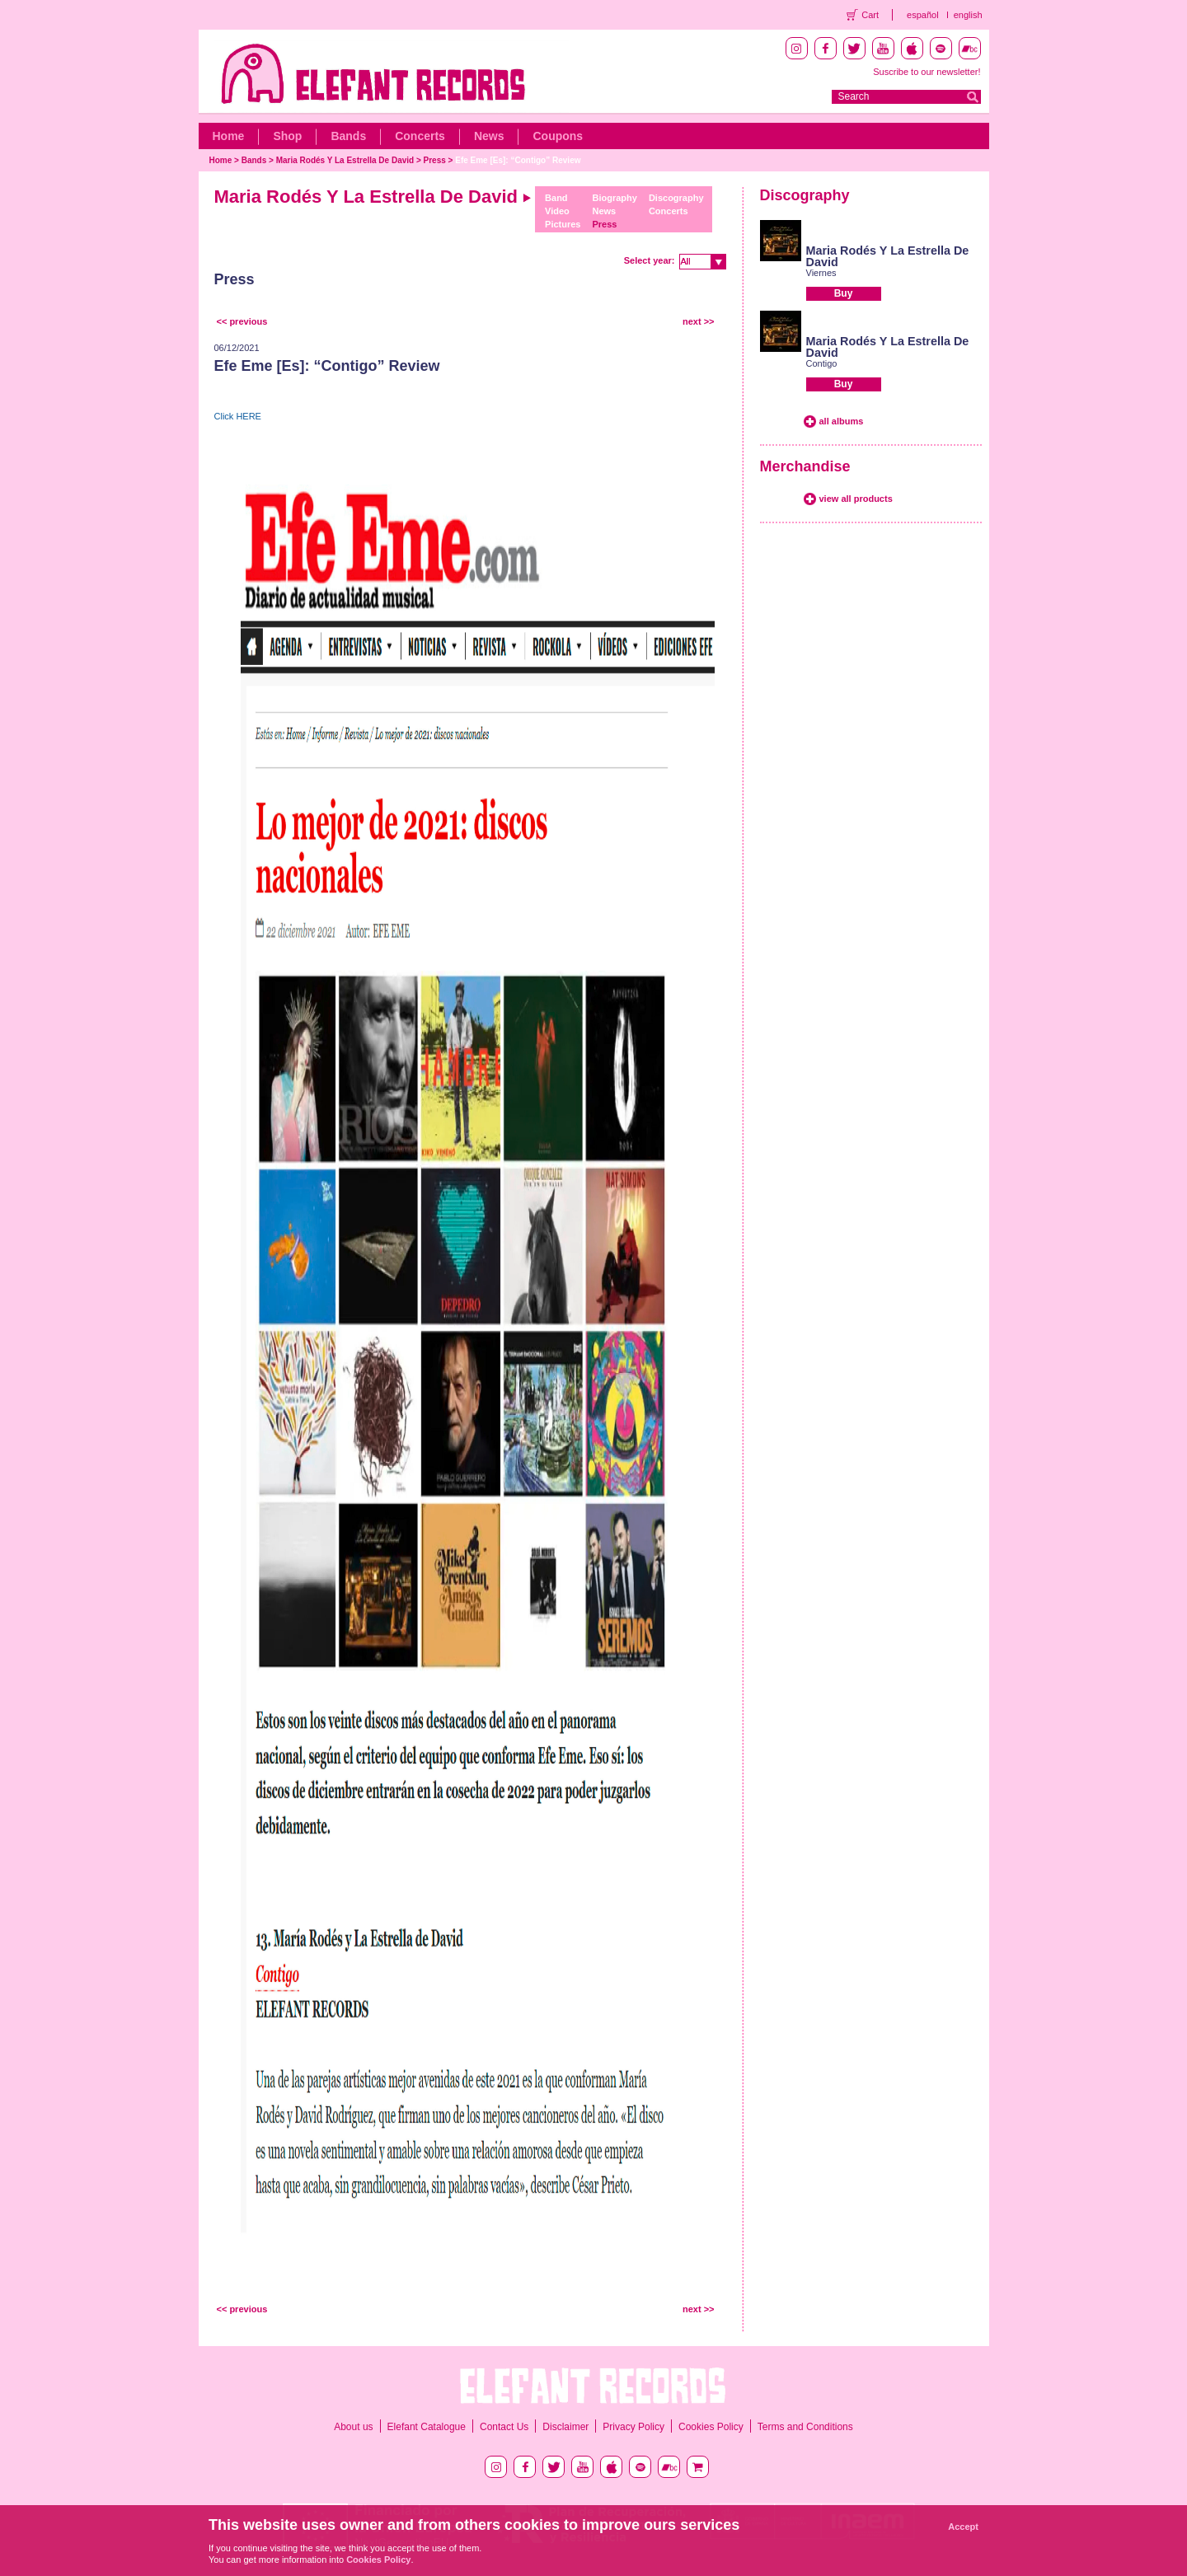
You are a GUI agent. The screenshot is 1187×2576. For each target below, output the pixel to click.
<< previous (242, 321)
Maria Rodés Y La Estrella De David (345, 160)
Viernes (821, 273)
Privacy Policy (633, 2427)
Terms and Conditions (805, 2427)
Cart (870, 15)
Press (435, 160)
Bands (348, 136)
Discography (676, 198)
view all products (856, 498)
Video (557, 211)
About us (353, 2427)
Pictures (562, 224)
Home (229, 136)
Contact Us (504, 2427)
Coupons (558, 136)
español (923, 15)
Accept (963, 2527)
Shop (287, 136)
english (968, 15)
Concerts (420, 136)
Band (556, 198)
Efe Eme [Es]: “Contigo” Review (517, 160)
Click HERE (237, 416)
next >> (699, 321)
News (489, 136)
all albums (841, 421)
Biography (615, 198)
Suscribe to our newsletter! (926, 72)
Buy (843, 293)
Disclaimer (565, 2427)
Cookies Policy (711, 2427)
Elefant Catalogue (426, 2427)
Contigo (821, 363)
